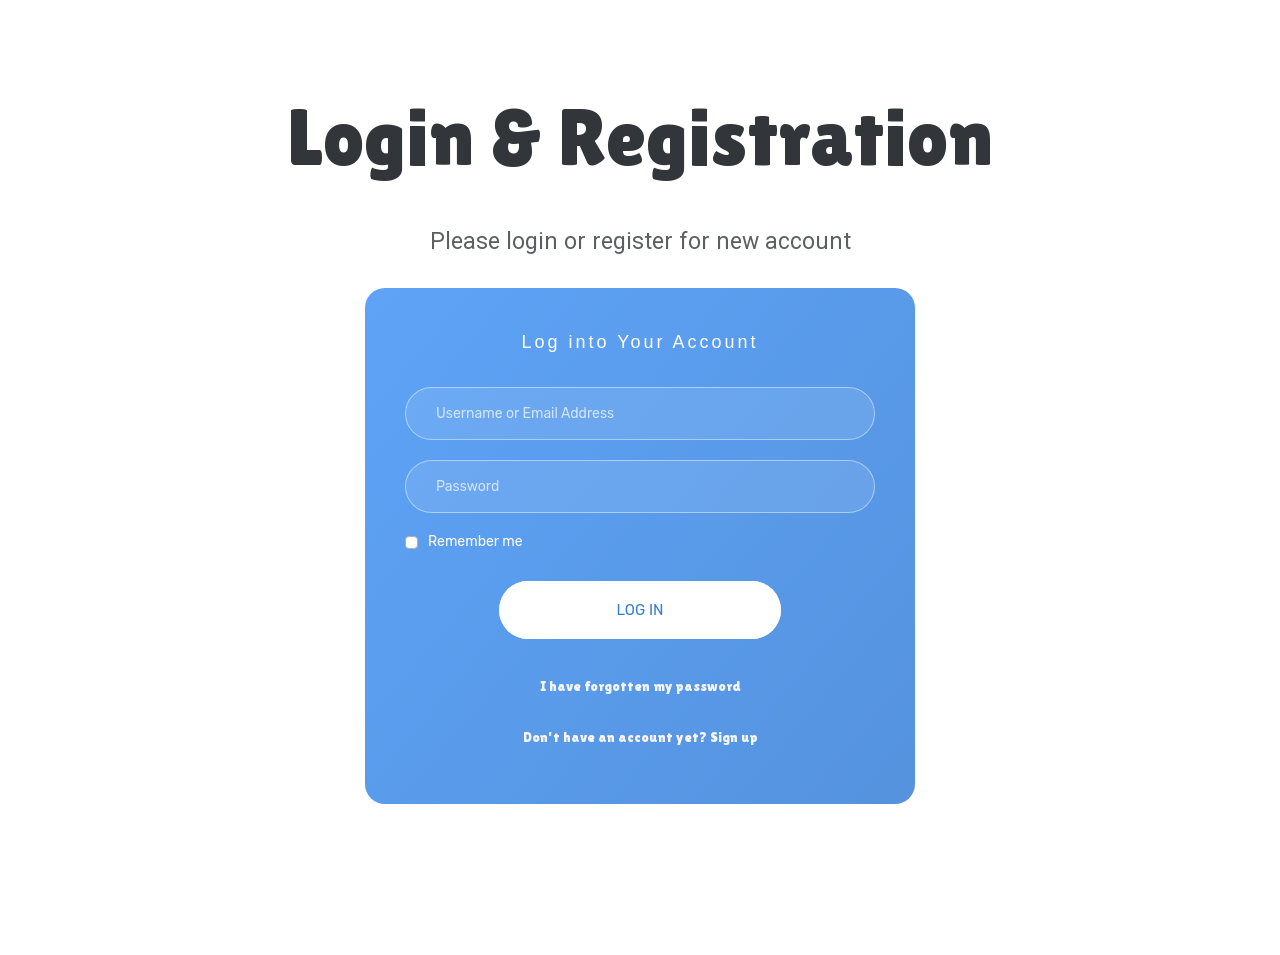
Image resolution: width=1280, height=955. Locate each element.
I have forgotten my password (640, 686)
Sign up (734, 737)
